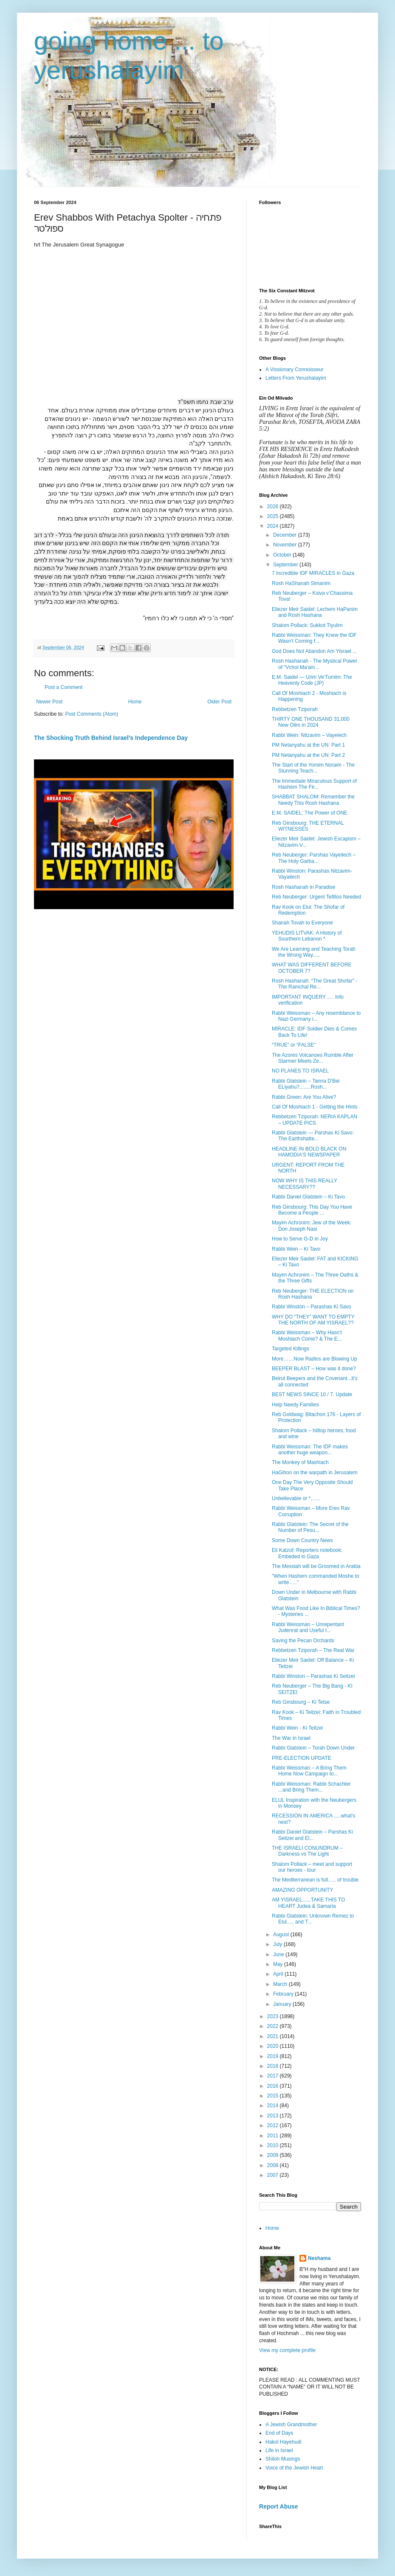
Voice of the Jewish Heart (294, 2468)
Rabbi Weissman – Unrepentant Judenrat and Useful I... (308, 1627)
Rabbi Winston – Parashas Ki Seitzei (313, 1676)
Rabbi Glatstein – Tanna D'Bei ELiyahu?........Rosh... (306, 1084)
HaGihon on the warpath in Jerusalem (314, 1473)
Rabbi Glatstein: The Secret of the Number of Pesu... (310, 1527)
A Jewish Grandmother (291, 2425)
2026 (273, 507)
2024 (273, 526)
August (282, 1935)
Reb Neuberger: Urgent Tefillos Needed (316, 897)
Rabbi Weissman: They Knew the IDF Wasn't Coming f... (314, 638)
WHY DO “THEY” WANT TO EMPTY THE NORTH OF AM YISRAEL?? (313, 1320)
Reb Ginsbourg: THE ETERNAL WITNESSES (308, 826)
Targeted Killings (290, 1349)
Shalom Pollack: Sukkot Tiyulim (307, 625)
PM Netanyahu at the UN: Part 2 (308, 755)
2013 (273, 2116)
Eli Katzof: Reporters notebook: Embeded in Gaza (307, 1553)
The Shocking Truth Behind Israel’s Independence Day (111, 737)
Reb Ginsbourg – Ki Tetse (301, 1702)
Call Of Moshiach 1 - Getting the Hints (314, 1107)
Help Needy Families (295, 1405)
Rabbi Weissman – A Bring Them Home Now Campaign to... (309, 1771)
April (279, 1974)
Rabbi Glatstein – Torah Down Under (313, 1748)
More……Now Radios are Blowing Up (314, 1359)
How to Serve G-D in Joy (300, 1239)
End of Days (279, 2433)
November (285, 545)
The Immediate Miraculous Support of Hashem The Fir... (314, 784)
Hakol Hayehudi (283, 2442)
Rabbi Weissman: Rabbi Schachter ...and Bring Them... (311, 1787)
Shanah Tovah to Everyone (302, 923)
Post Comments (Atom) (91, 714)
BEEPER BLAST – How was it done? (314, 1369)
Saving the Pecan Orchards (303, 1641)
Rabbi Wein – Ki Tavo (296, 1249)
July (278, 1944)
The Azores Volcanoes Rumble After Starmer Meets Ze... (312, 1058)
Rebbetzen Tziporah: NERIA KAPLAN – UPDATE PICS (314, 1120)
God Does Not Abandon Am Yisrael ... (314, 651)
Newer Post (49, 702)
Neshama (319, 2258)
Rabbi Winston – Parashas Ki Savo (311, 1307)
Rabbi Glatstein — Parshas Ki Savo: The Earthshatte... (313, 1136)
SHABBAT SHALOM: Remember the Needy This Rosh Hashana (313, 800)
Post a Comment (63, 687)
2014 (273, 2105)
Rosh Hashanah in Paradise (303, 887)
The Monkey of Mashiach (300, 1462)
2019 (273, 2056)
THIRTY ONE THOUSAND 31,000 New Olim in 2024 (311, 722)
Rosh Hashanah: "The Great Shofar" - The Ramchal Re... (314, 984)
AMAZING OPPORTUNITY (302, 1890)
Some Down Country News (302, 1540)
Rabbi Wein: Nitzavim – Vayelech (309, 735)
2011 (273, 2136)
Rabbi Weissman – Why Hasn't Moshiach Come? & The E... (307, 1335)
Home (135, 702)
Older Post (219, 702)
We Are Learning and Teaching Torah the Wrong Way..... (314, 952)
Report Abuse (278, 2506)
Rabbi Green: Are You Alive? (304, 1097)
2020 (273, 2046)
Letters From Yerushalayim (295, 378)
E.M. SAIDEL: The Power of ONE (309, 813)
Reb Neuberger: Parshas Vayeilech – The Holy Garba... (314, 858)
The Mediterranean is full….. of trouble (315, 1880)
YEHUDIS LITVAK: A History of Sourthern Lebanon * (307, 936)
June (279, 1954)
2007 (273, 2175)
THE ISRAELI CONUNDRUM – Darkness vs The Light (307, 1851)
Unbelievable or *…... (296, 1498)
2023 (273, 2016)
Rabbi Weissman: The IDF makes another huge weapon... (310, 1450)
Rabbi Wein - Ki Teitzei (297, 1728)
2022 (273, 2026)
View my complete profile (287, 2350)
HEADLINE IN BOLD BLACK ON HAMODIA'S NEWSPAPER (309, 1152)
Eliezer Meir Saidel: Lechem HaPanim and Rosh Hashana (315, 612)
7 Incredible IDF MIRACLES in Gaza (313, 573)
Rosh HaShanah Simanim (301, 583)
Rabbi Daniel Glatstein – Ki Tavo (308, 1197)
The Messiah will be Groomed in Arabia (316, 1566)
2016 (273, 2086)
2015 (273, 2096)
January (283, 2004)
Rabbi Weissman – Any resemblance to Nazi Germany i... (316, 1016)
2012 (273, 2125)
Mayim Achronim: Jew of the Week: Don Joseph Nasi (311, 1226)
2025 (273, 516)
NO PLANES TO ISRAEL (300, 1071)
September (286, 565)
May (278, 1964)
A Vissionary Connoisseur (294, 369)
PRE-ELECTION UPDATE (301, 1758)
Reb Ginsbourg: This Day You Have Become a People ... (312, 1210)
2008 (273, 2165)
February (284, 1994)
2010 (273, 2145)
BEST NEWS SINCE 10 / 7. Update (312, 1394)
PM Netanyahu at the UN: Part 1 (308, 745)
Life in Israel (279, 2450)
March (281, 1984)
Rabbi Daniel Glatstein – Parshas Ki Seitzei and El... (312, 1835)
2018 (273, 2066)
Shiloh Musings (282, 2459)
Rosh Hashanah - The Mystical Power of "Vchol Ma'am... (314, 664)
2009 (273, 2155)
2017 (273, 2076)
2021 (273, 2036)
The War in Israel (291, 1738)
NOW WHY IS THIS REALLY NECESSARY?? (304, 1184)
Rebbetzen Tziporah (295, 709)
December (285, 535)
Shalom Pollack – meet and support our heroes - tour (312, 1867)
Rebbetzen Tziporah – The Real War (313, 1650)
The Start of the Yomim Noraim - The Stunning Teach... (313, 768)
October (283, 555)
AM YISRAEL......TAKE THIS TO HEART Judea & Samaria (308, 1903)
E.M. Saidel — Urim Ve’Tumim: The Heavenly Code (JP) (312, 680)
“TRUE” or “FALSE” (294, 1045)
